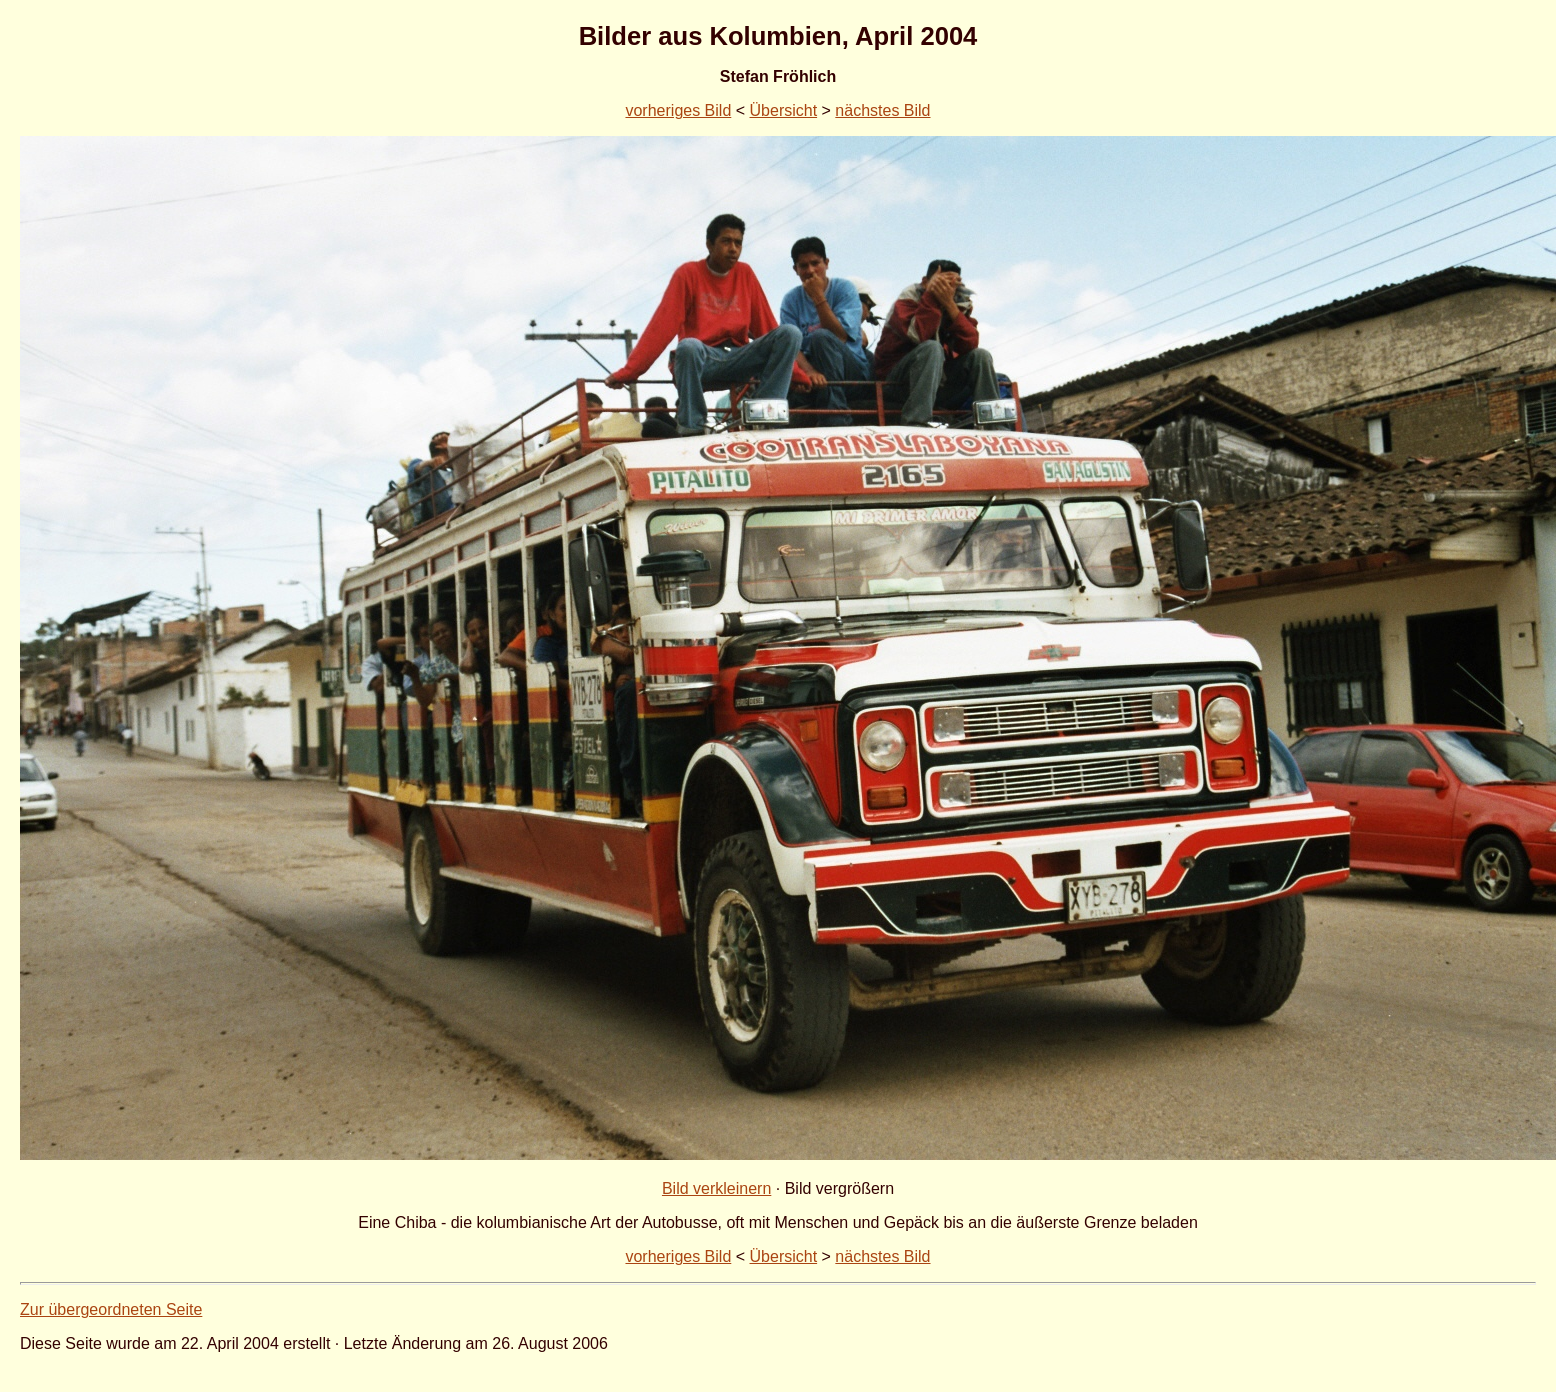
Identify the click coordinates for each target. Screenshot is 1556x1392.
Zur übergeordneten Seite (111, 1309)
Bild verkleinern (716, 1188)
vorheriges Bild (678, 110)
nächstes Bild (882, 110)
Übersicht (784, 110)
